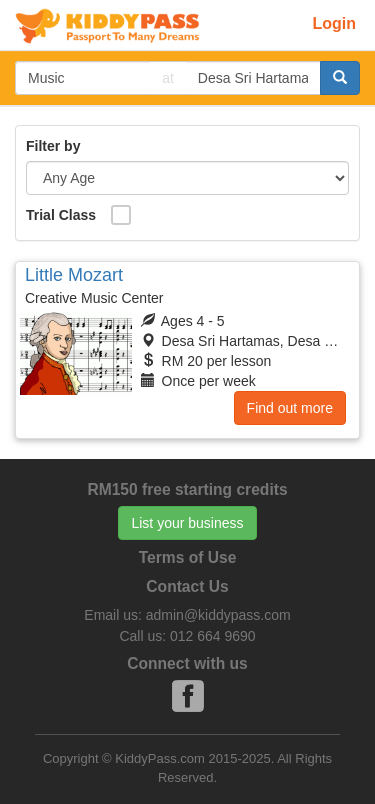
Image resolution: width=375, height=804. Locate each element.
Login (334, 23)
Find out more (290, 408)
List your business (187, 523)
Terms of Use (188, 557)
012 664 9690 (213, 636)
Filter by (53, 146)
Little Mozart (74, 275)
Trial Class (61, 215)
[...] (82, 78)
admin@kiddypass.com (218, 615)
